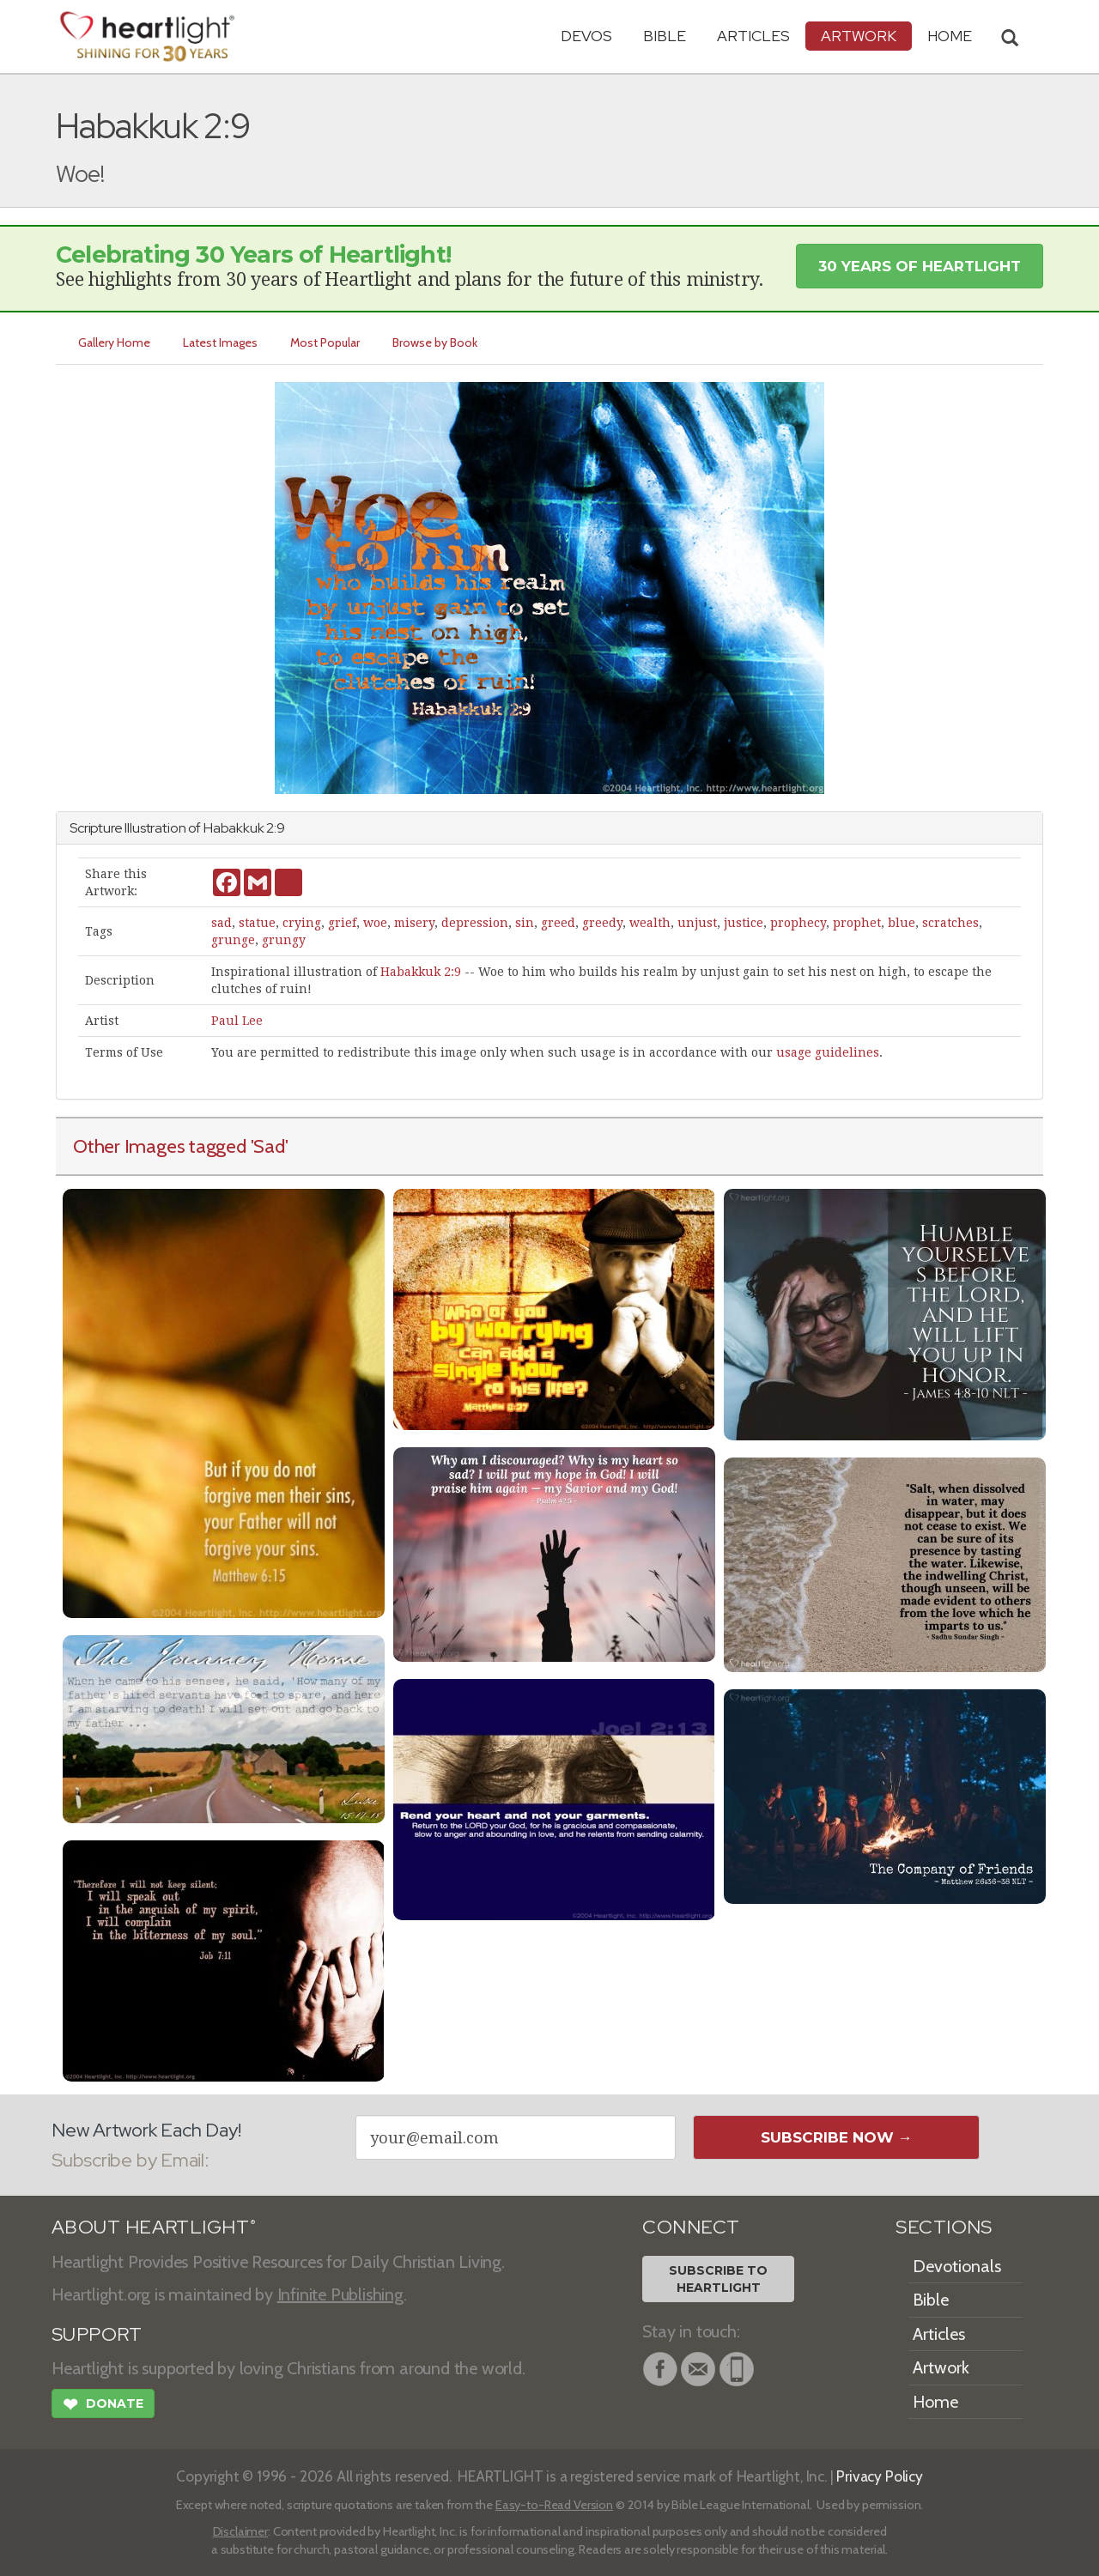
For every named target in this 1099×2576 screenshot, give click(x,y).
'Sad (268, 1146)
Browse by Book (434, 342)
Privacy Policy (879, 2476)
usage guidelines (827, 1052)
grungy (284, 940)
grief (342, 923)
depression (474, 923)
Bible (664, 35)
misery (414, 923)
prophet (857, 923)
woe (375, 923)
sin (524, 923)
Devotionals (957, 2266)
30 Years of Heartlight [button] (919, 266)
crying (301, 923)
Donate (103, 2406)
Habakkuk (233, 828)
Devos (586, 35)
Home (935, 2401)
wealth (650, 923)
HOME (949, 35)
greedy (602, 923)
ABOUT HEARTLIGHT (154, 2227)
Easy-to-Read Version (554, 2504)
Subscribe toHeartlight (718, 2279)
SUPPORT (97, 2334)
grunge (233, 940)
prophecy (798, 923)
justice (743, 923)
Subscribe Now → (837, 2137)
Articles (753, 35)
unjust (697, 923)
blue (901, 923)
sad (221, 923)
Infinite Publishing (340, 2294)
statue (257, 923)
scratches (950, 923)
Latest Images (220, 342)
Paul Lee (237, 1020)
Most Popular (325, 342)
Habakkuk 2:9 (420, 972)
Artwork (858, 35)
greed (558, 923)
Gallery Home (114, 342)
